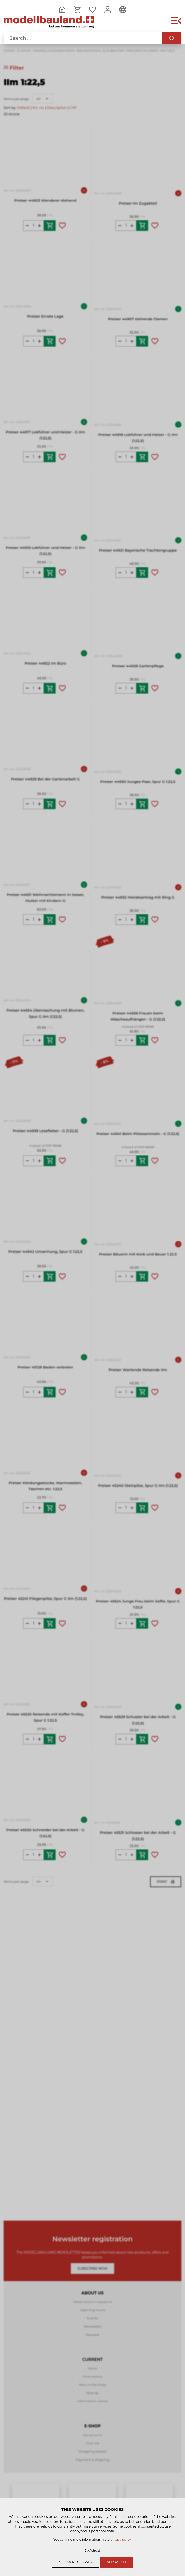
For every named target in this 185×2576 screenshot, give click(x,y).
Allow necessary (75, 2562)
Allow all (117, 2562)
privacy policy (120, 2539)
